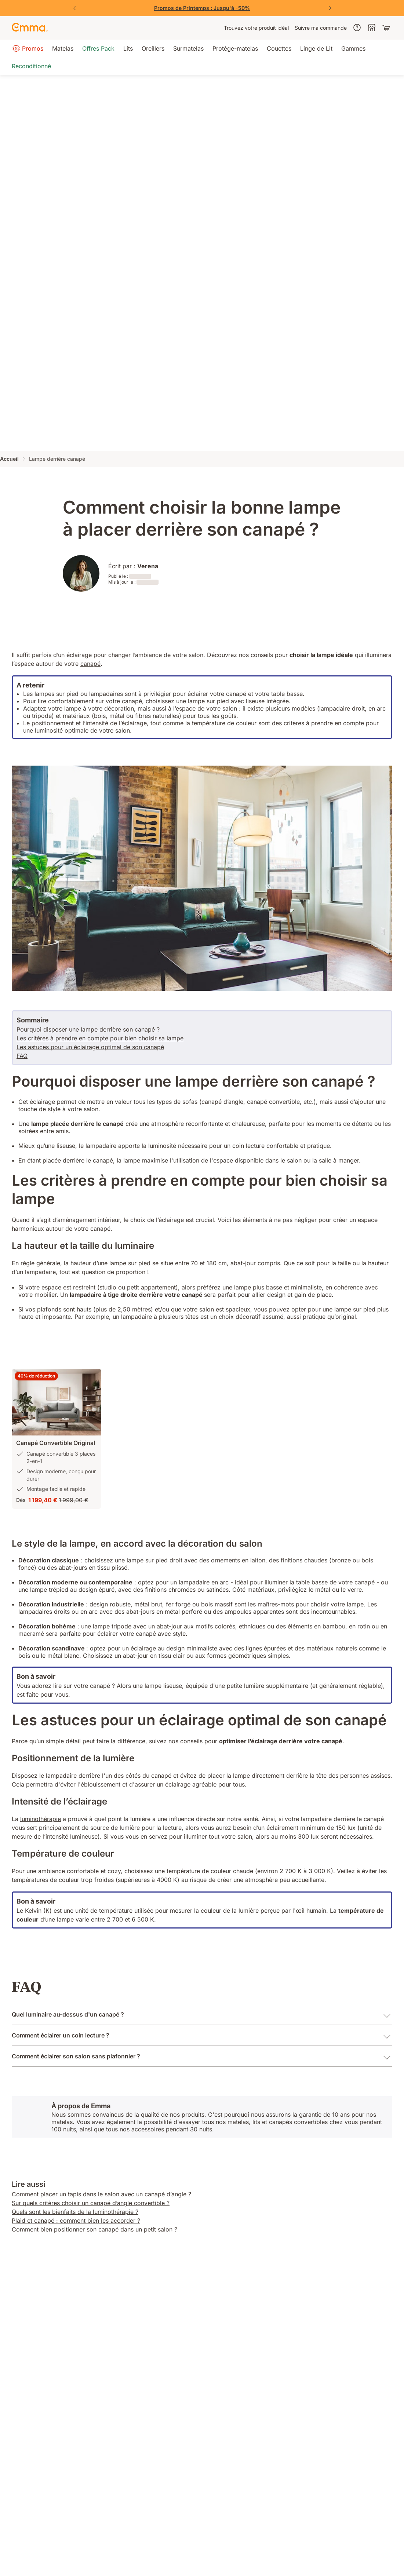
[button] (56, 1402)
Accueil (9, 459)
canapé (90, 663)
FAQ (22, 1055)
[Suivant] (330, 8)
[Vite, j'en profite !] (202, 8)
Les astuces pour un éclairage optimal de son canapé (90, 1047)
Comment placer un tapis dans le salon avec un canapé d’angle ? (101, 2194)
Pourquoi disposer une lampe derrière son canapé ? (88, 1029)
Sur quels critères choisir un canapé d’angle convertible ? (91, 2203)
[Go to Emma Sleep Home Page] (30, 28)
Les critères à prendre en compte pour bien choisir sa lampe (100, 1038)
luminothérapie (40, 1818)
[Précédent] (74, 8)
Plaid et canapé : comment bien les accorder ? (76, 2220)
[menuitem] (256, 28)
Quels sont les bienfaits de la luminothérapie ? (75, 2211)
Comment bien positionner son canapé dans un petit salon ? (94, 2229)
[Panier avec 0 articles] (387, 27)
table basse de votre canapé (335, 1582)
